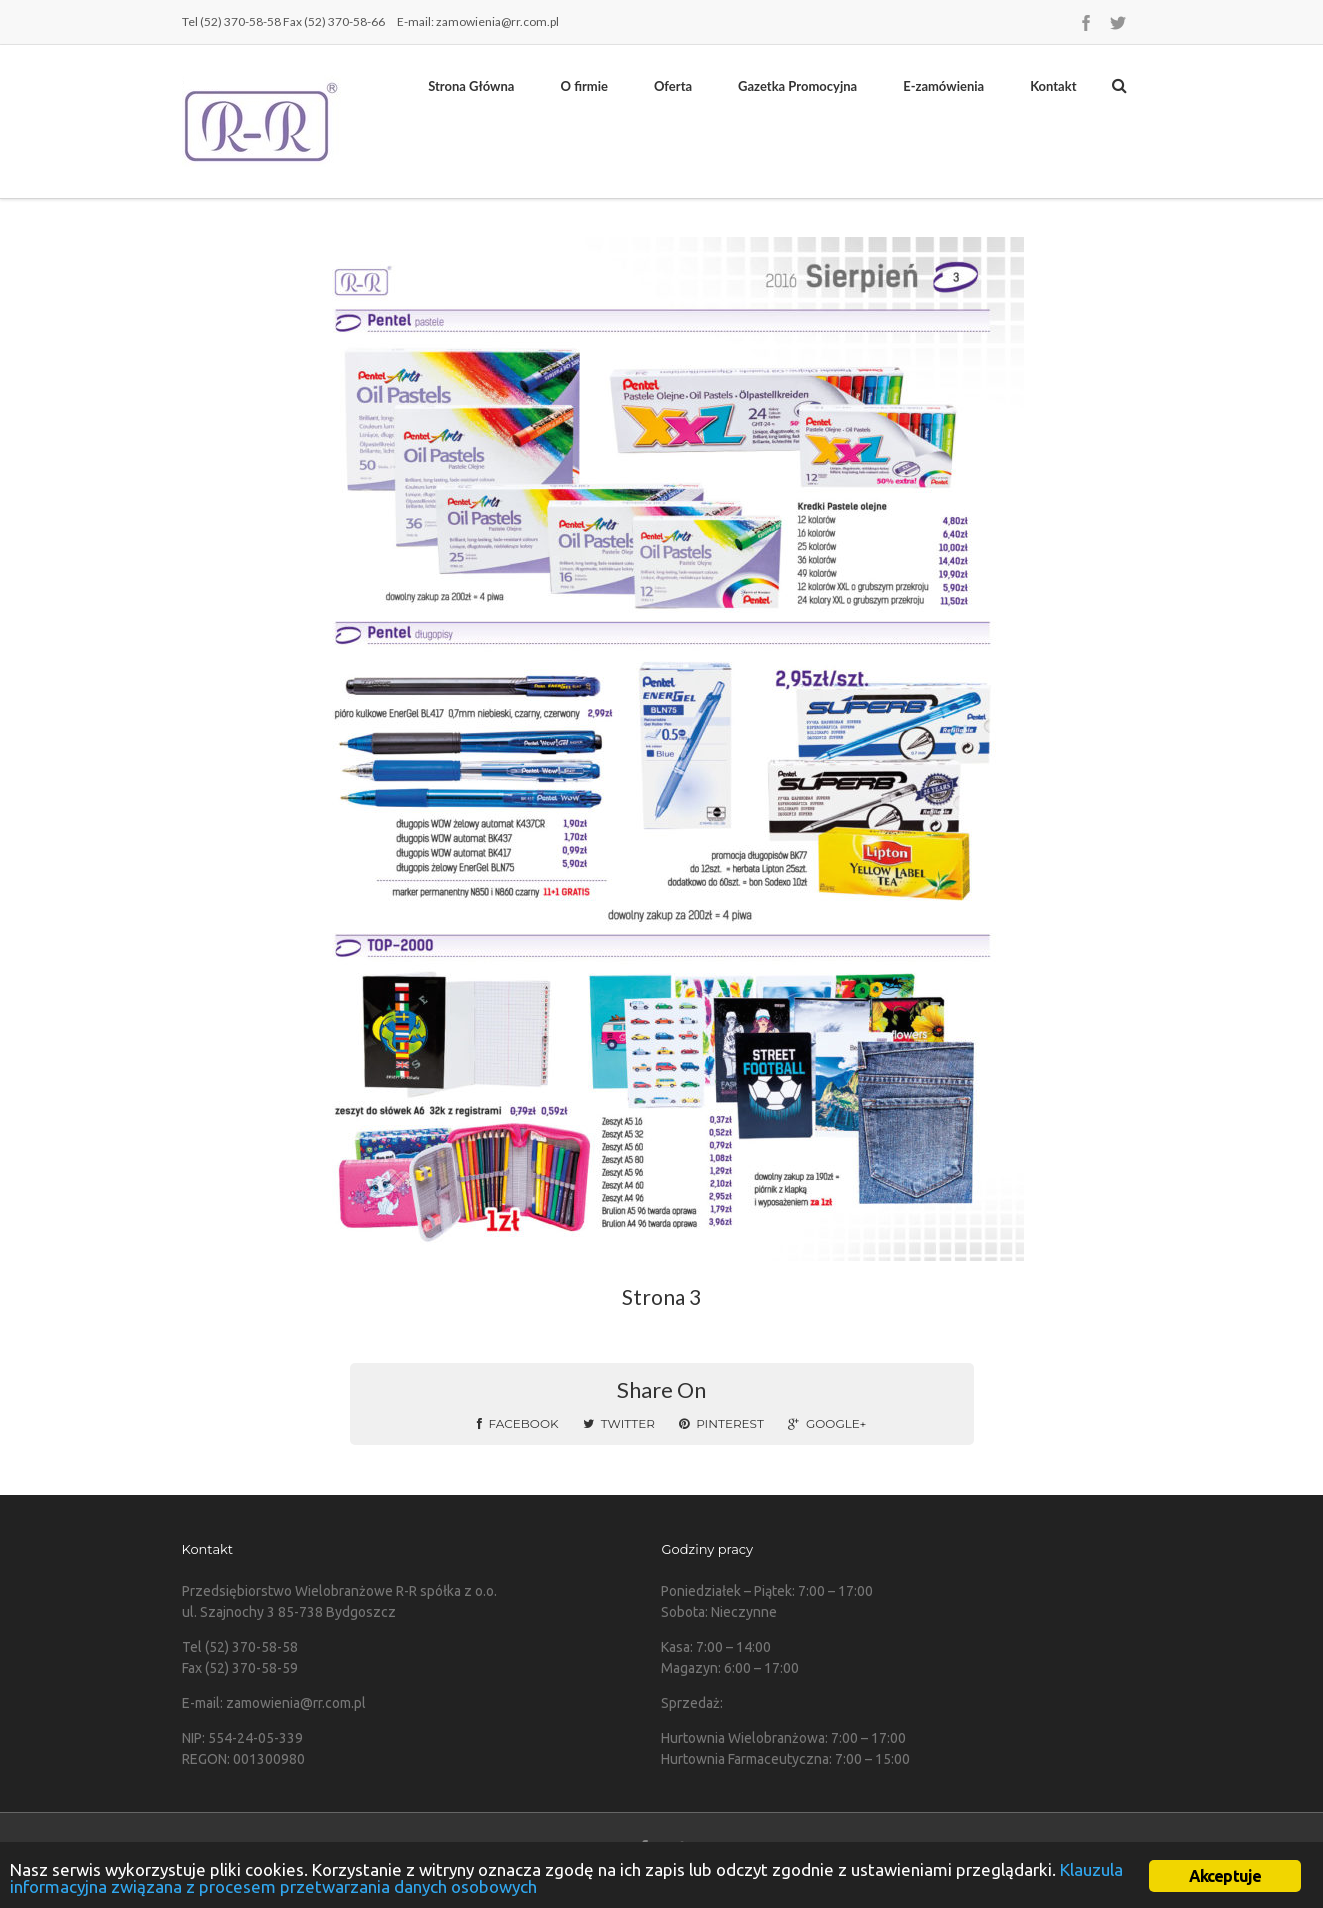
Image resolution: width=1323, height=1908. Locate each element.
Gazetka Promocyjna (797, 86)
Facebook (518, 1423)
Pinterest (721, 1423)
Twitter (619, 1423)
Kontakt (1053, 86)
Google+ (827, 1423)
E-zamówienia (943, 86)
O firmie (583, 86)
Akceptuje (1225, 1876)
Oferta (673, 86)
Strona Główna (471, 86)
